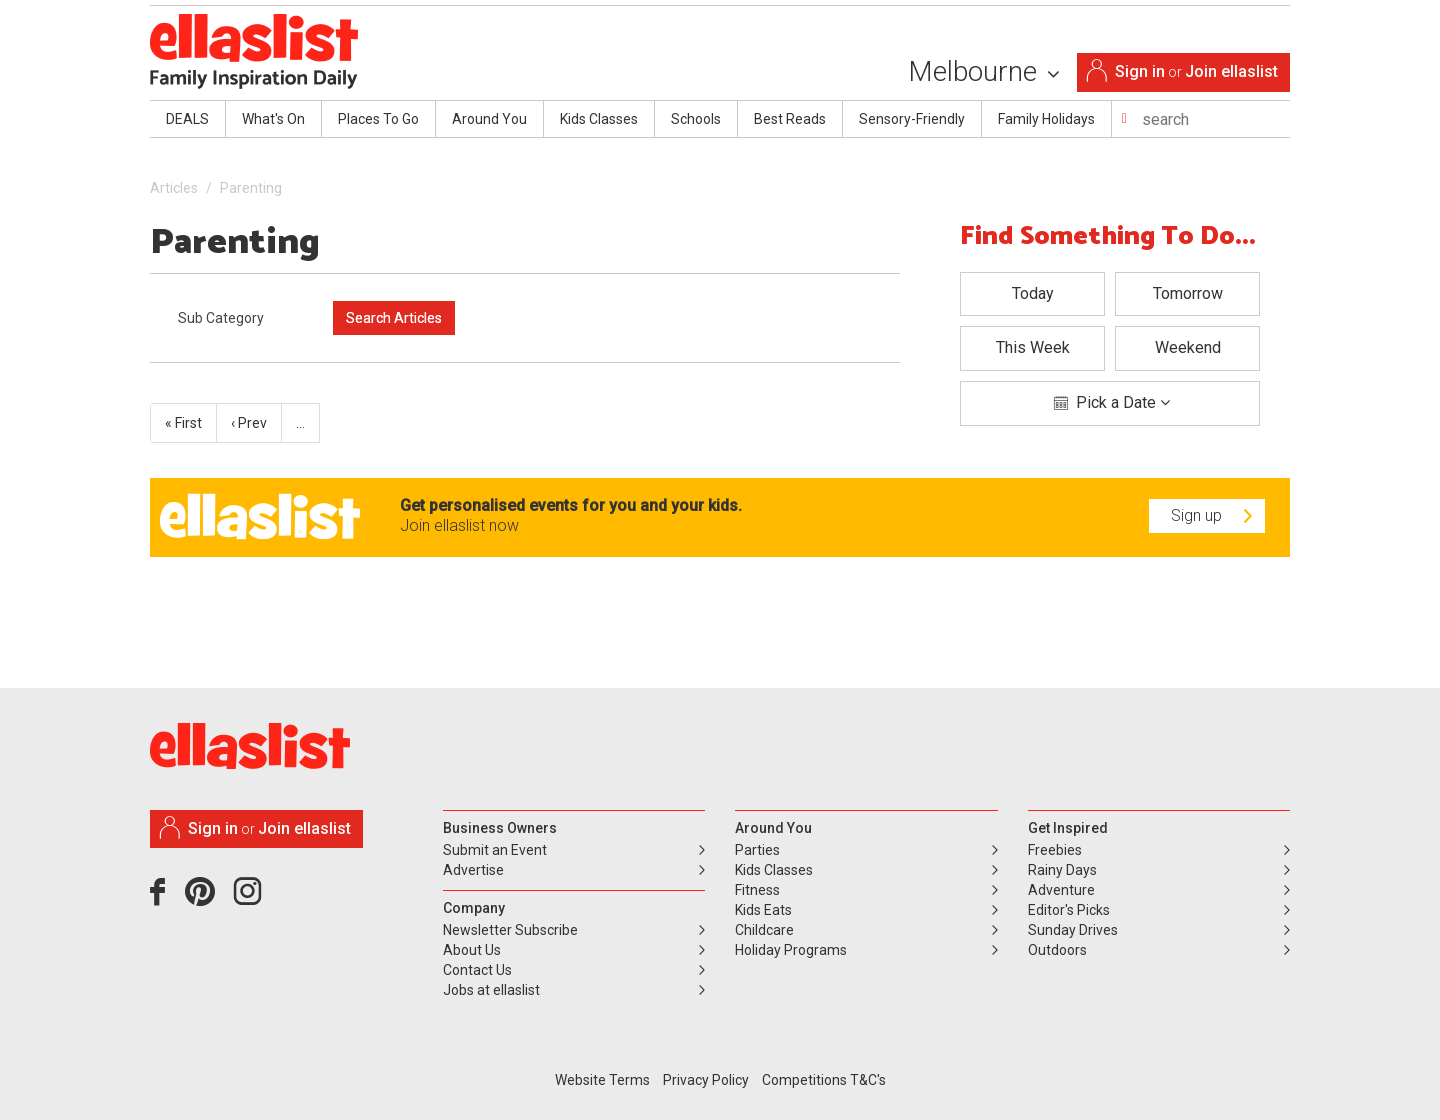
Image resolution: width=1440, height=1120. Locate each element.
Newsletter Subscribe (510, 930)
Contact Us (477, 970)
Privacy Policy (706, 1080)
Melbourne (984, 71)
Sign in (1140, 71)
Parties (757, 850)
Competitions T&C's (824, 1080)
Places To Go (378, 119)
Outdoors (1057, 950)
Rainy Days (1062, 870)
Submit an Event (495, 850)
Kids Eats (763, 910)
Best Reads (790, 119)
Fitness (757, 890)
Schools (696, 119)
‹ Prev (249, 423)
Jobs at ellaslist (491, 990)
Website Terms (602, 1080)
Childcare (764, 930)
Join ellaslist (1231, 71)
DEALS (187, 119)
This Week (1033, 347)
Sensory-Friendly (912, 119)
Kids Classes (599, 119)
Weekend (1188, 347)
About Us (472, 950)
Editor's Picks (1069, 910)
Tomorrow (1188, 293)
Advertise (473, 870)
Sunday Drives (1073, 930)
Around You (489, 119)
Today (1033, 293)
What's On (273, 119)
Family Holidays (1046, 119)
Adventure (1061, 890)
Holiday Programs (791, 950)
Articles (174, 188)
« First (183, 423)
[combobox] (240, 318)
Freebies (1055, 850)
